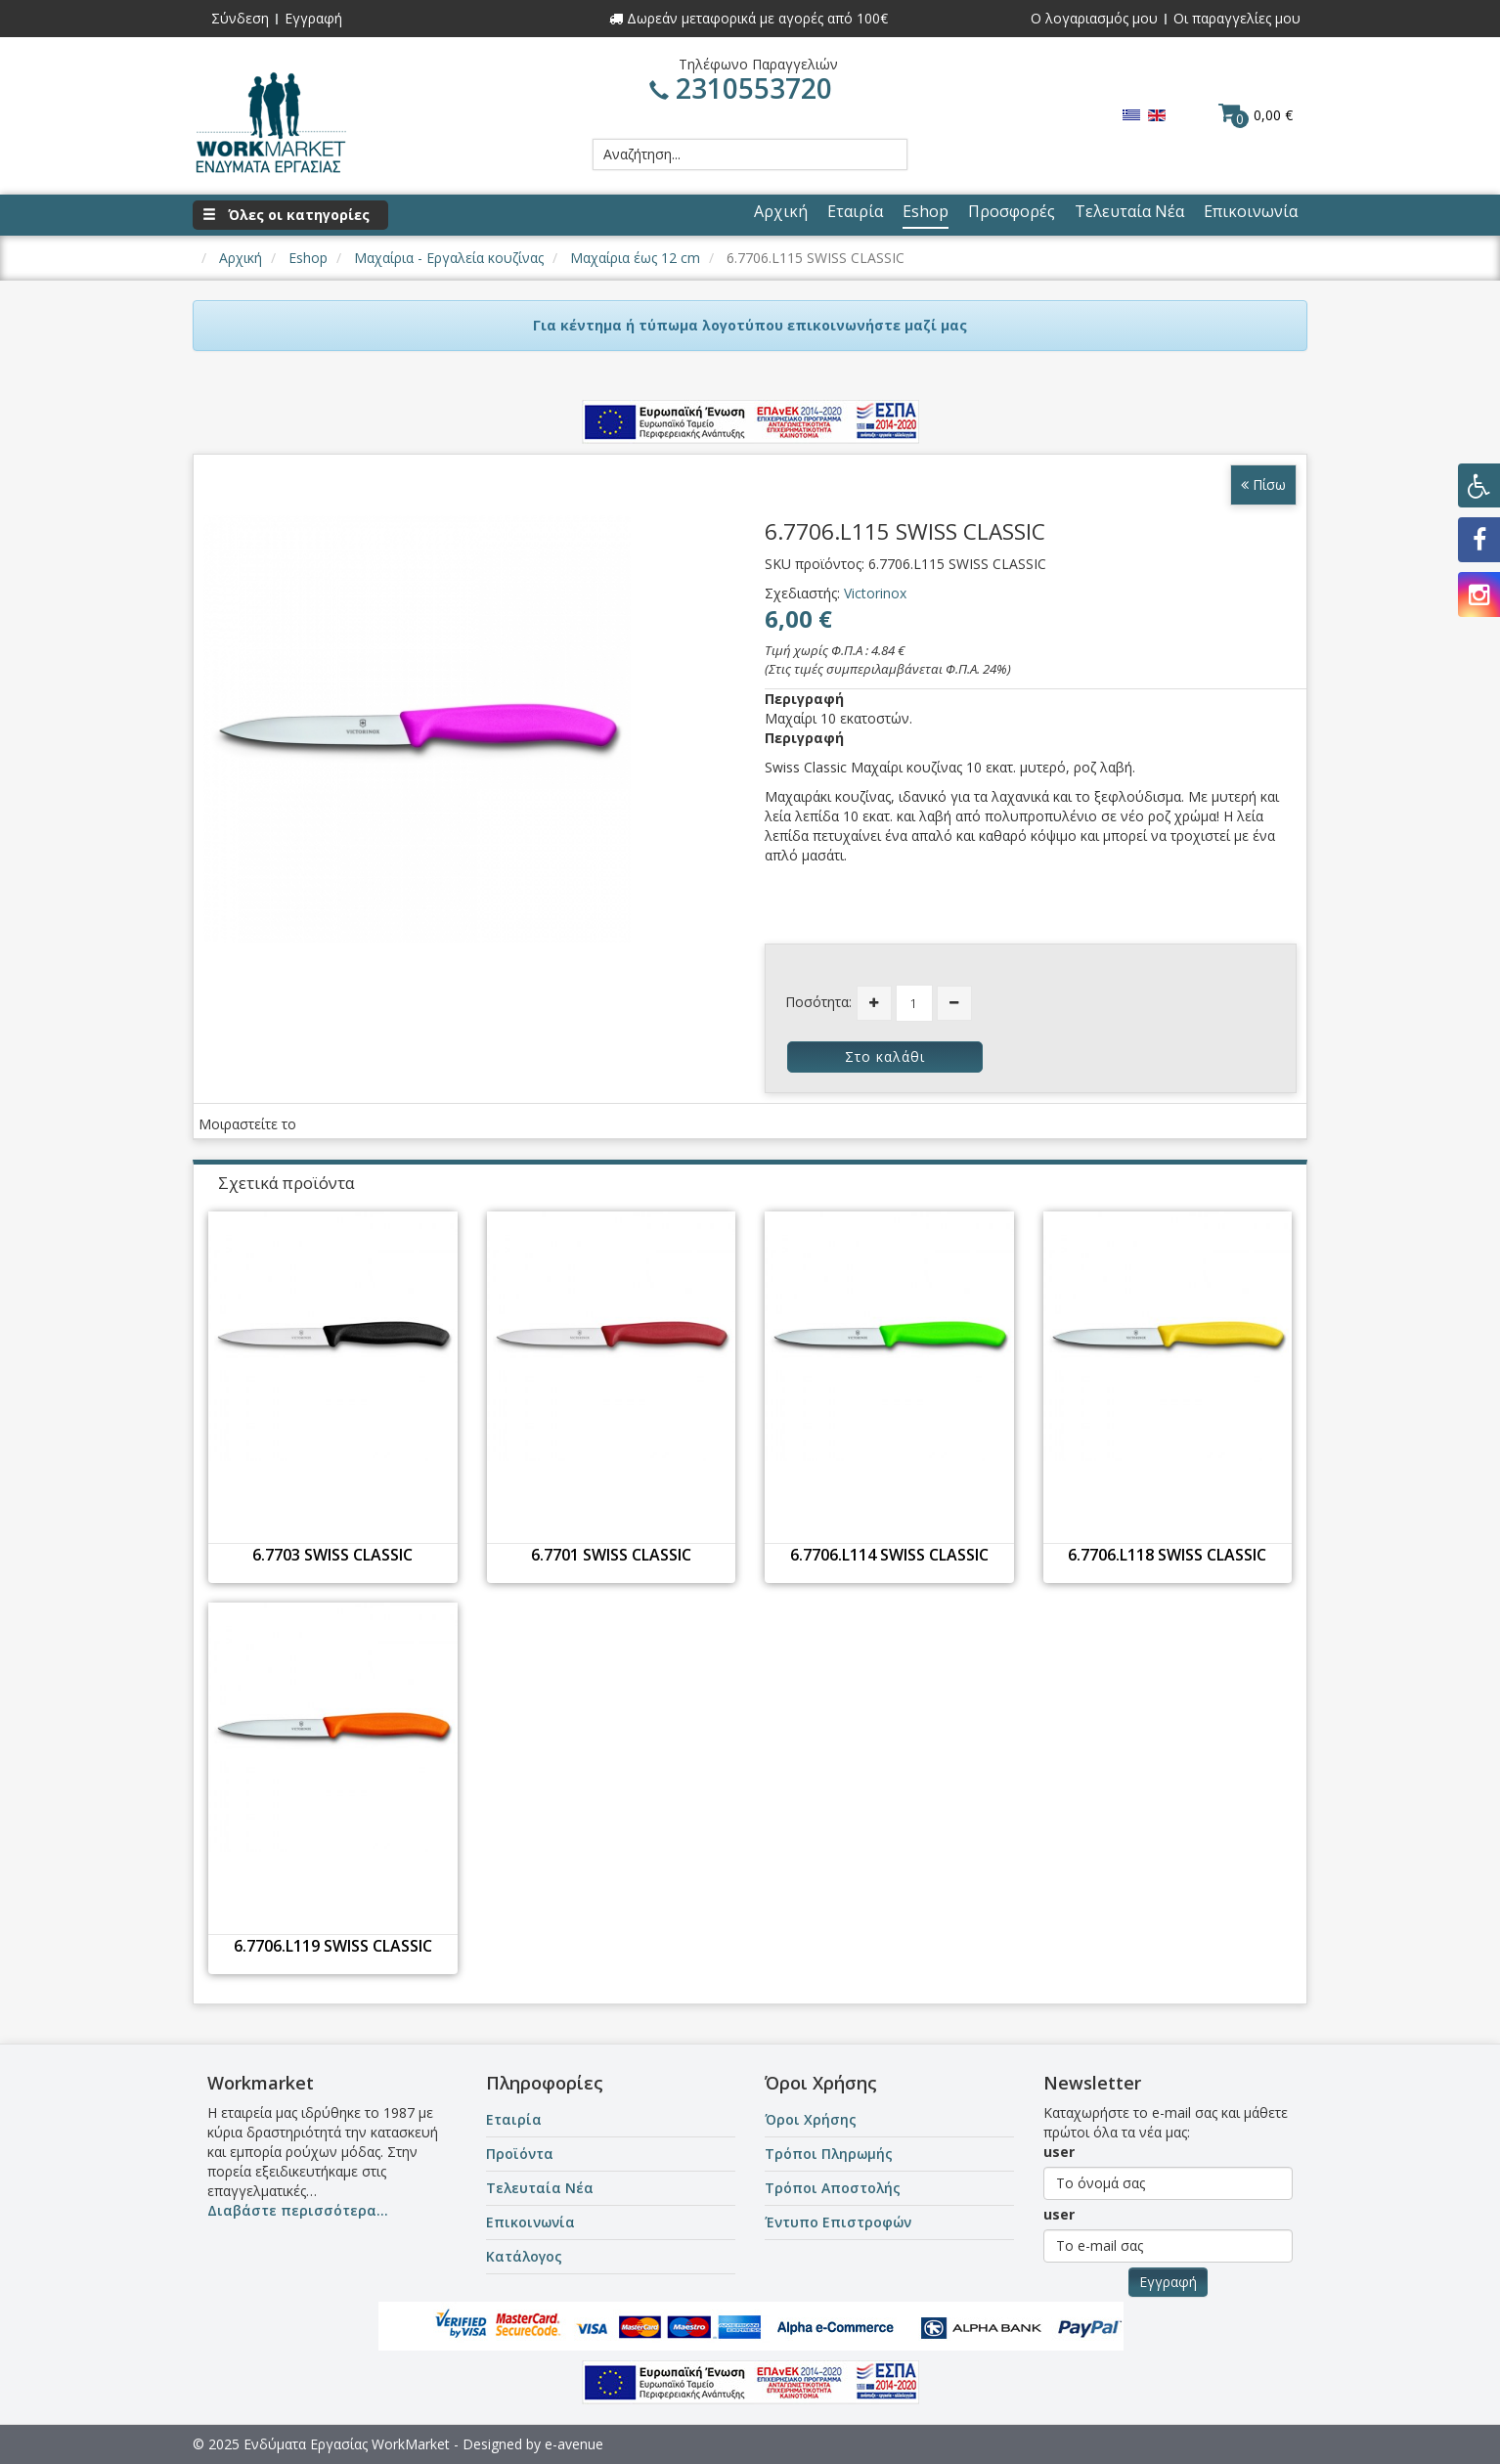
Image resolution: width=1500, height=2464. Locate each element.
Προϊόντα (519, 2153)
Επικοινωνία (530, 2222)
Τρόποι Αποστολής (833, 2187)
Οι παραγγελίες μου (1237, 18)
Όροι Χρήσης (811, 2119)
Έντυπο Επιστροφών (838, 2222)
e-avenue (574, 2444)
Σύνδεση (240, 18)
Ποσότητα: (818, 1001)
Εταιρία (514, 2119)
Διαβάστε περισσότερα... (297, 2210)
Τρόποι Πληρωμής (829, 2153)
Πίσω (1263, 484)
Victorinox (875, 593)
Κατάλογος (524, 2256)
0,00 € (1255, 114)
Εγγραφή (313, 18)
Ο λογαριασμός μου (1094, 18)
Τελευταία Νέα (540, 2187)
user (1059, 2151)
